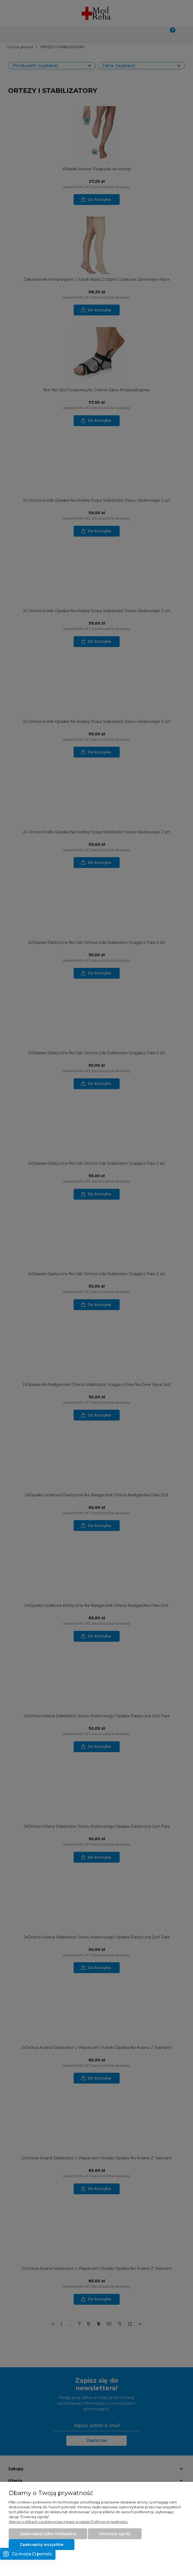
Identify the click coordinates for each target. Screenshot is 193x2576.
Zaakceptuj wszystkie (41, 2544)
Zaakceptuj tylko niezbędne (48, 2533)
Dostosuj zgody (114, 2533)
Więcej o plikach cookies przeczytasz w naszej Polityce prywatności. (68, 2521)
